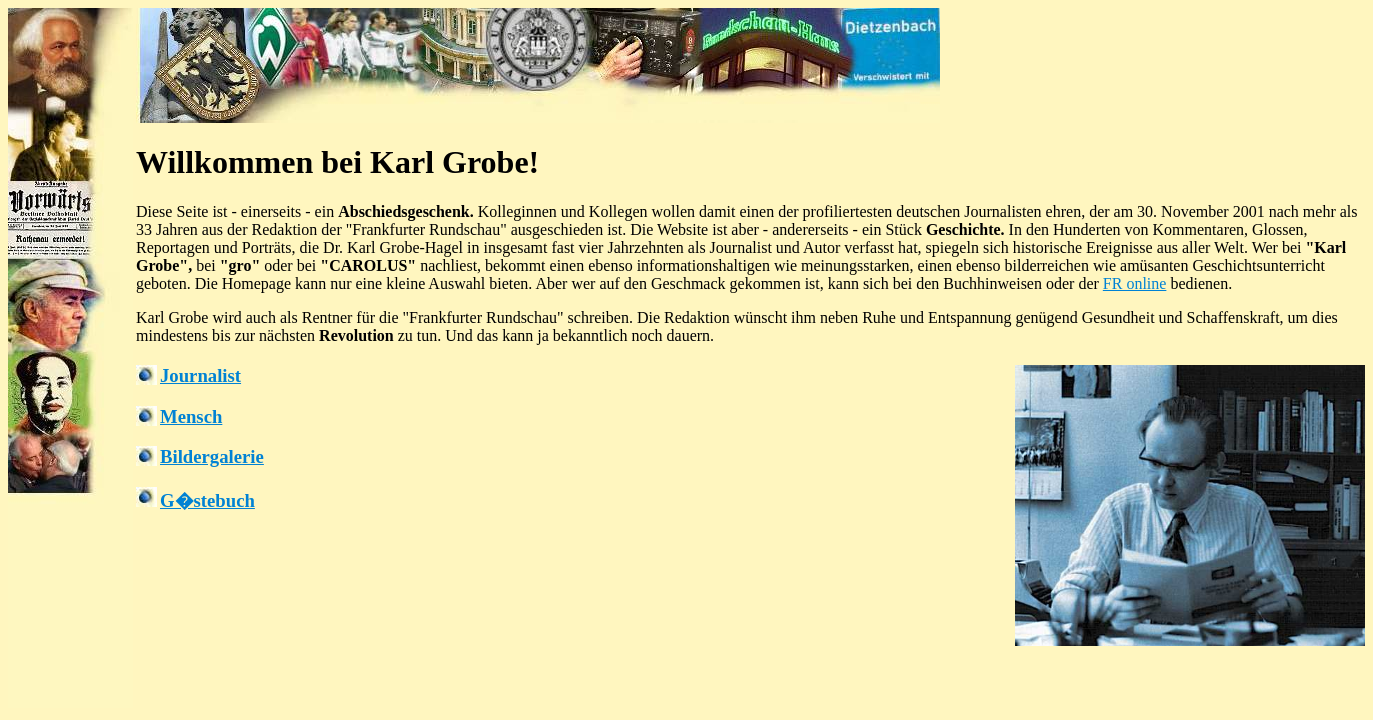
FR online (1135, 283)
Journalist (200, 375)
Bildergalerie (212, 456)
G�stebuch (207, 500)
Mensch (191, 416)
